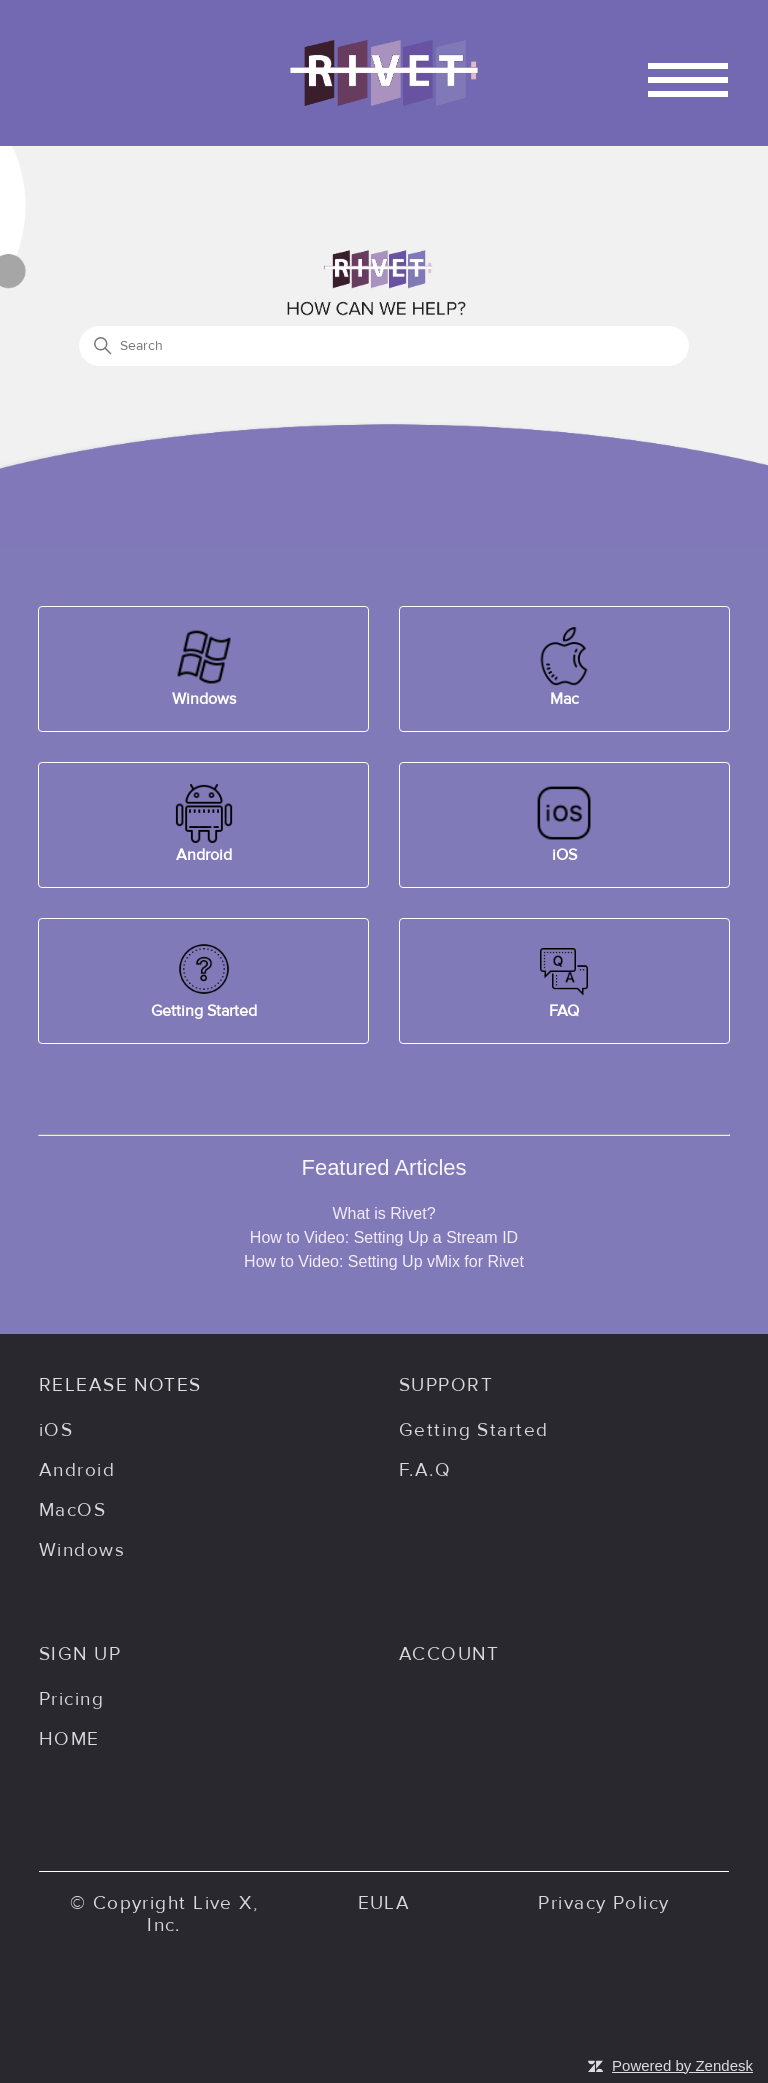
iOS (56, 1430)
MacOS (72, 1510)
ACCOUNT (449, 1654)
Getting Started (473, 1430)
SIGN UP (80, 1654)
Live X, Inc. (202, 1914)
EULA (384, 1903)
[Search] (384, 346)
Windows (82, 1550)
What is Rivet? (383, 1213)
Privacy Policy (603, 1903)
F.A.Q (425, 1470)
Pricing (71, 1699)
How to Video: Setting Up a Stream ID (384, 1237)
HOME (69, 1739)
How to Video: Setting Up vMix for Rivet (384, 1261)
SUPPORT (446, 1385)
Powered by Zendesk (682, 2065)
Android (77, 1470)
